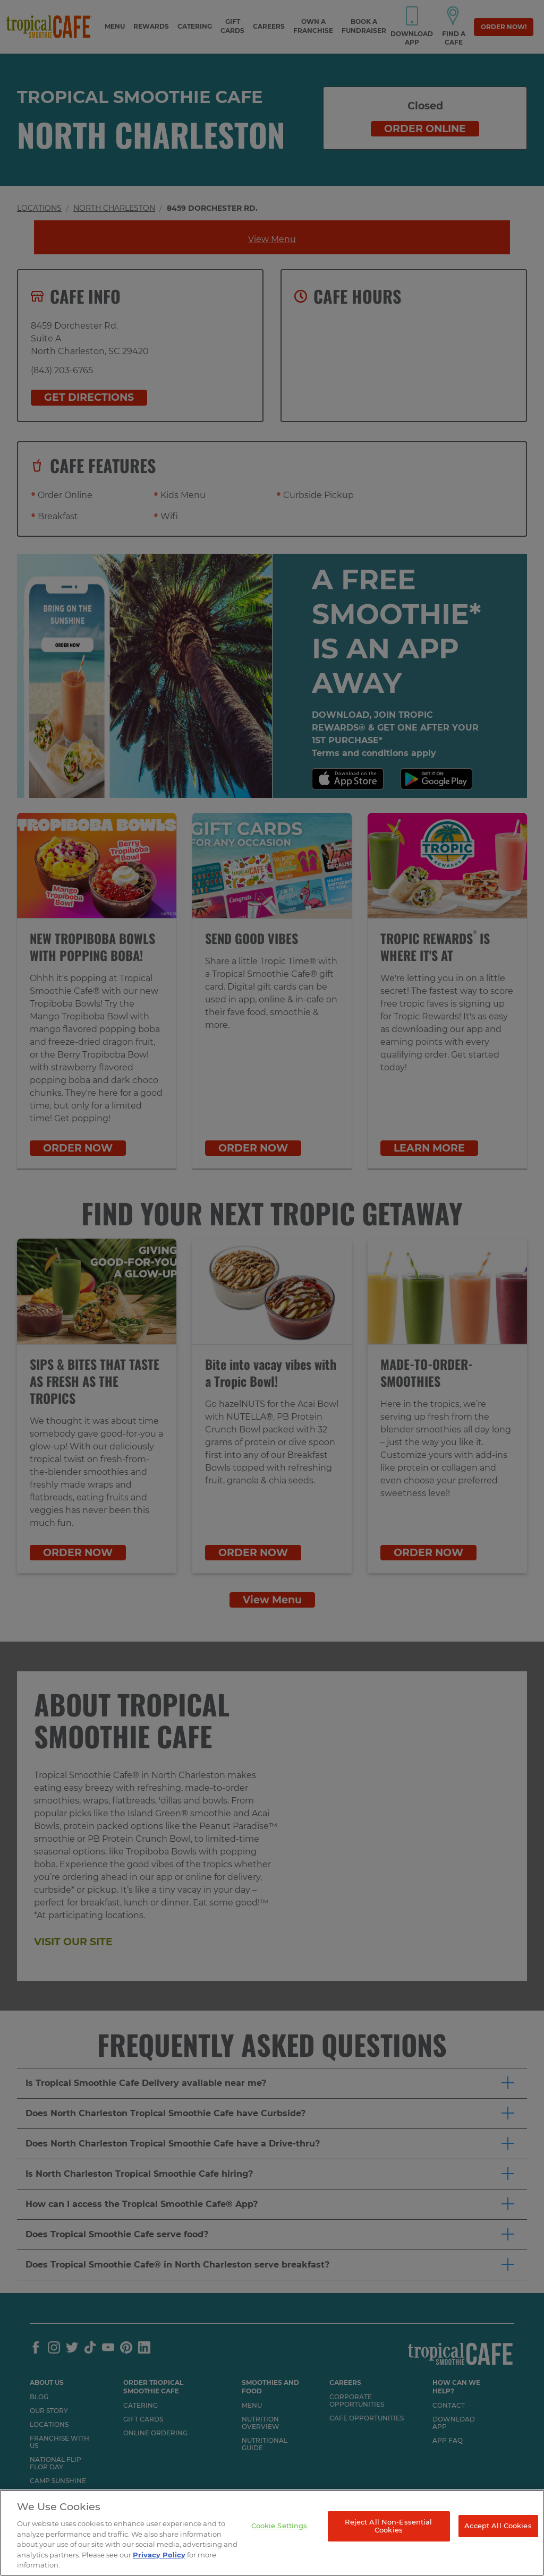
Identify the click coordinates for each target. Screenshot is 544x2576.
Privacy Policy (159, 2555)
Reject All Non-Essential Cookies (388, 2526)
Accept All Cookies (497, 2525)
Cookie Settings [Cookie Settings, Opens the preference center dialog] (279, 2525)
